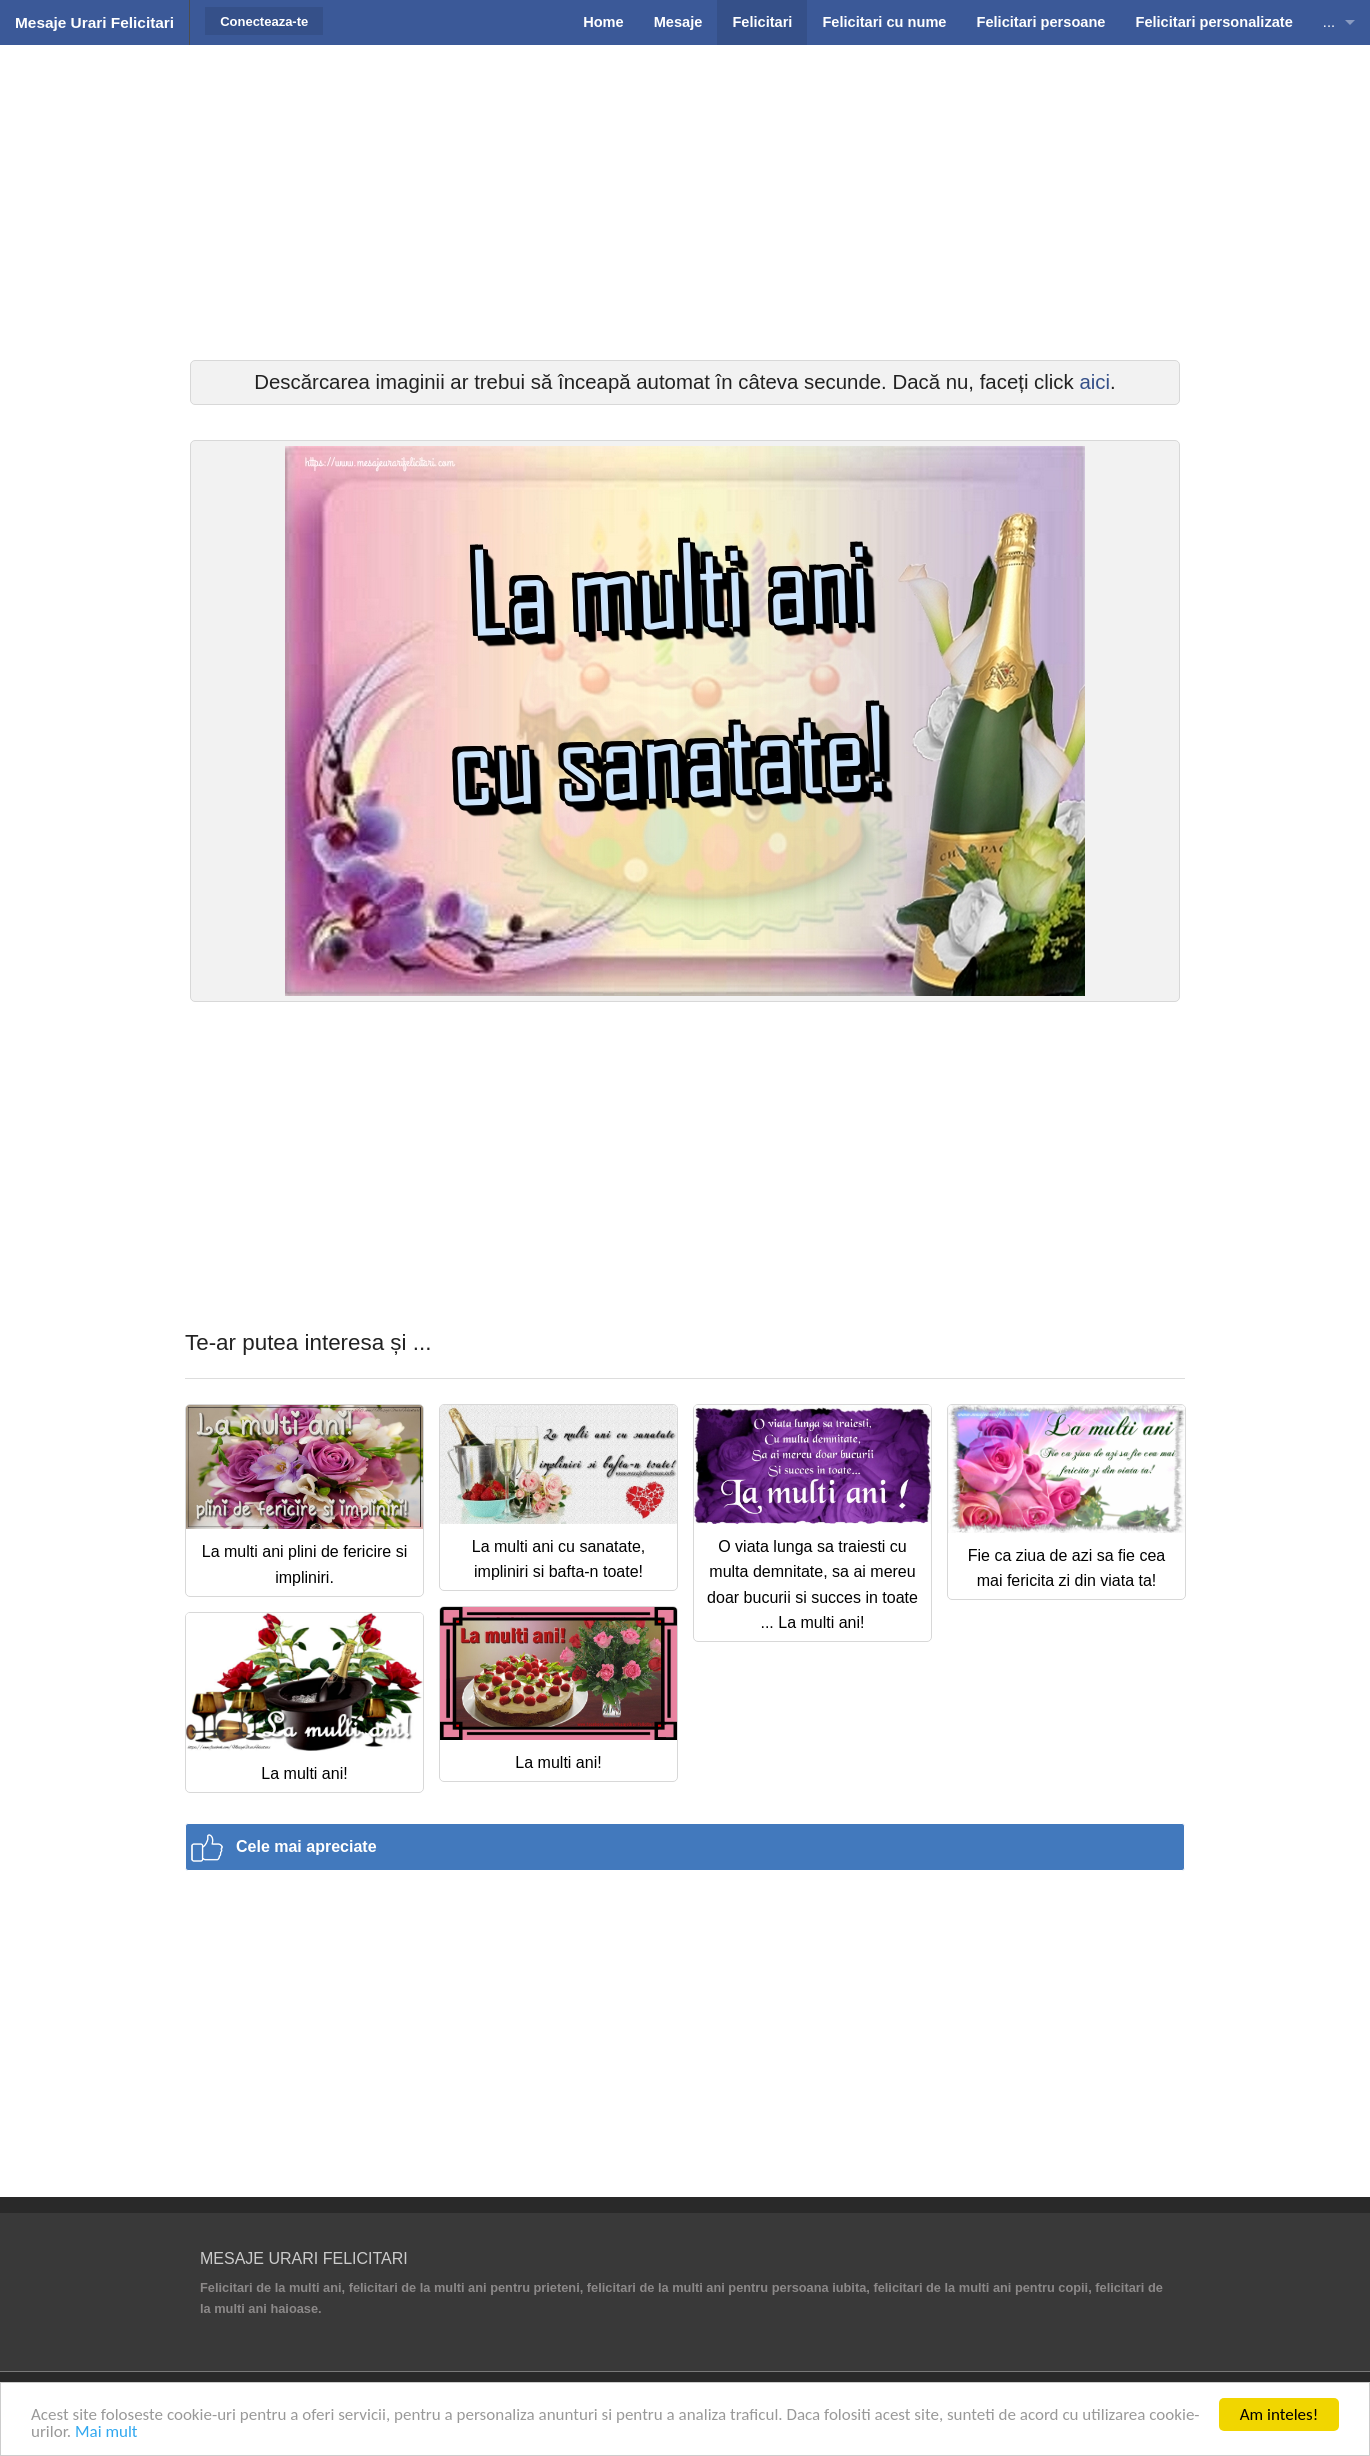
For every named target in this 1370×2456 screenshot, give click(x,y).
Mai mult (106, 2431)
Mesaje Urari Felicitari (94, 22)
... (1329, 22)
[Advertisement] (685, 200)
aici (1094, 382)
